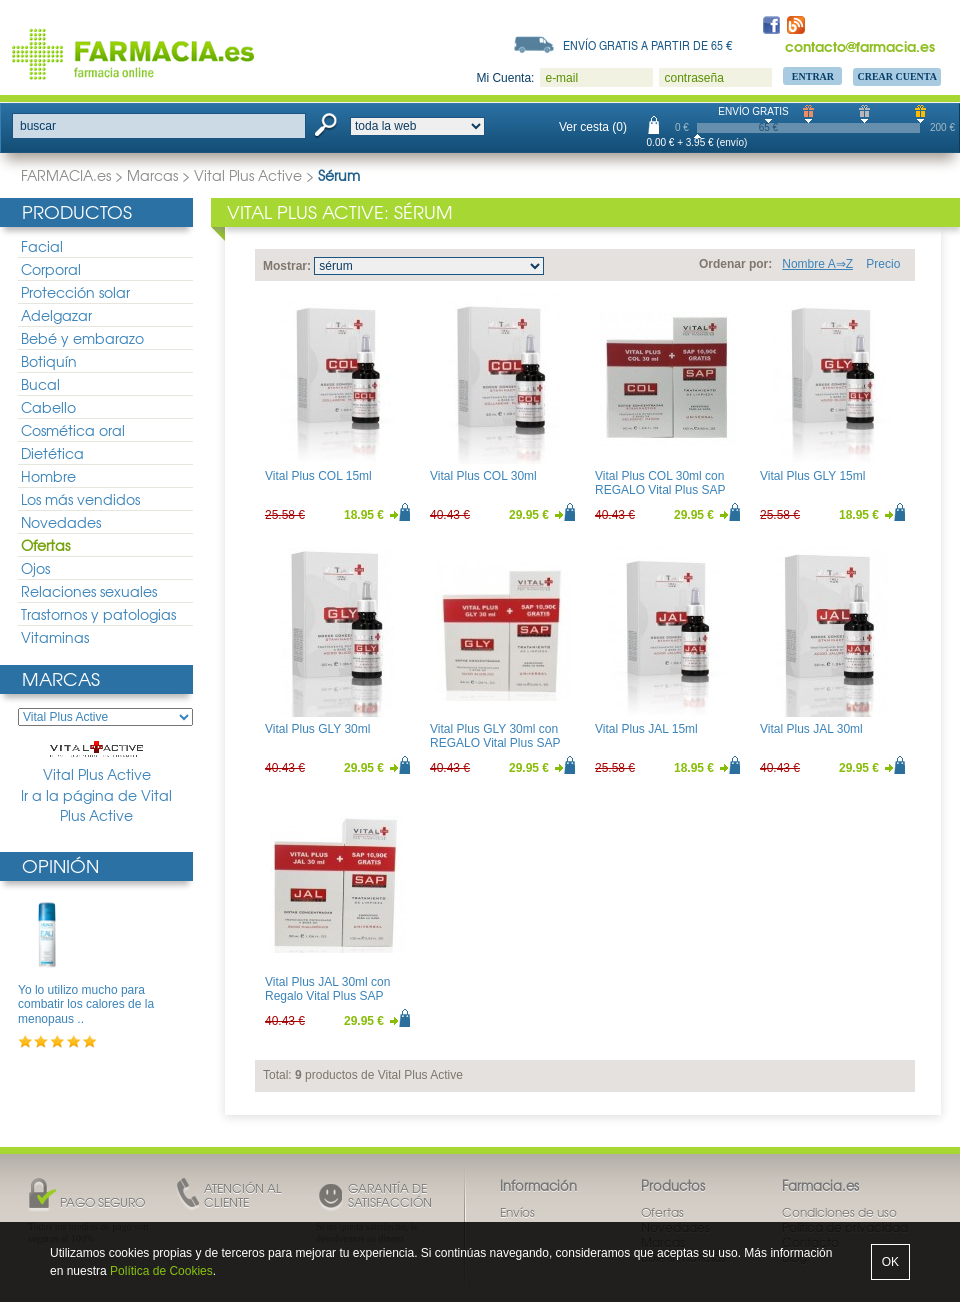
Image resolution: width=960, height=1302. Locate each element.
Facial (42, 246)
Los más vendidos (80, 499)
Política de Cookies (161, 1271)
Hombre (48, 476)
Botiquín (49, 361)
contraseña (693, 78)
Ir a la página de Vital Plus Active (96, 805)
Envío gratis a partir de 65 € (648, 45)
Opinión (60, 865)
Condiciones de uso (839, 1212)
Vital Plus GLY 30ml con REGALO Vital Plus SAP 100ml (495, 743)
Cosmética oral (73, 430)
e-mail (561, 78)
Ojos (35, 568)
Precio (883, 264)
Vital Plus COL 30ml (483, 476)
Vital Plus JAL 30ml (811, 729)
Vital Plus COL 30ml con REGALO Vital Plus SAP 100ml (660, 490)
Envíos (517, 1212)
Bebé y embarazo (82, 338)
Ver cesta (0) (593, 127)
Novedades (61, 522)
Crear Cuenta (897, 76)
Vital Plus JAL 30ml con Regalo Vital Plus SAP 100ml (327, 996)
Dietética (52, 453)
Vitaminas (55, 637)
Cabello (48, 407)
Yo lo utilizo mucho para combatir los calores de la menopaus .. (86, 1004)
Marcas (152, 175)
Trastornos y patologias (98, 614)
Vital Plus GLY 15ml (812, 476)
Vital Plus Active (248, 175)
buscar (38, 126)
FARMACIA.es (66, 175)
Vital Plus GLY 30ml (317, 729)
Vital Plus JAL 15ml (646, 729)
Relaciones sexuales (89, 591)
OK (890, 1262)
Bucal (40, 384)
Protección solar (75, 292)
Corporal (51, 269)
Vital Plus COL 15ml (318, 476)
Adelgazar (56, 315)
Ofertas (45, 545)
